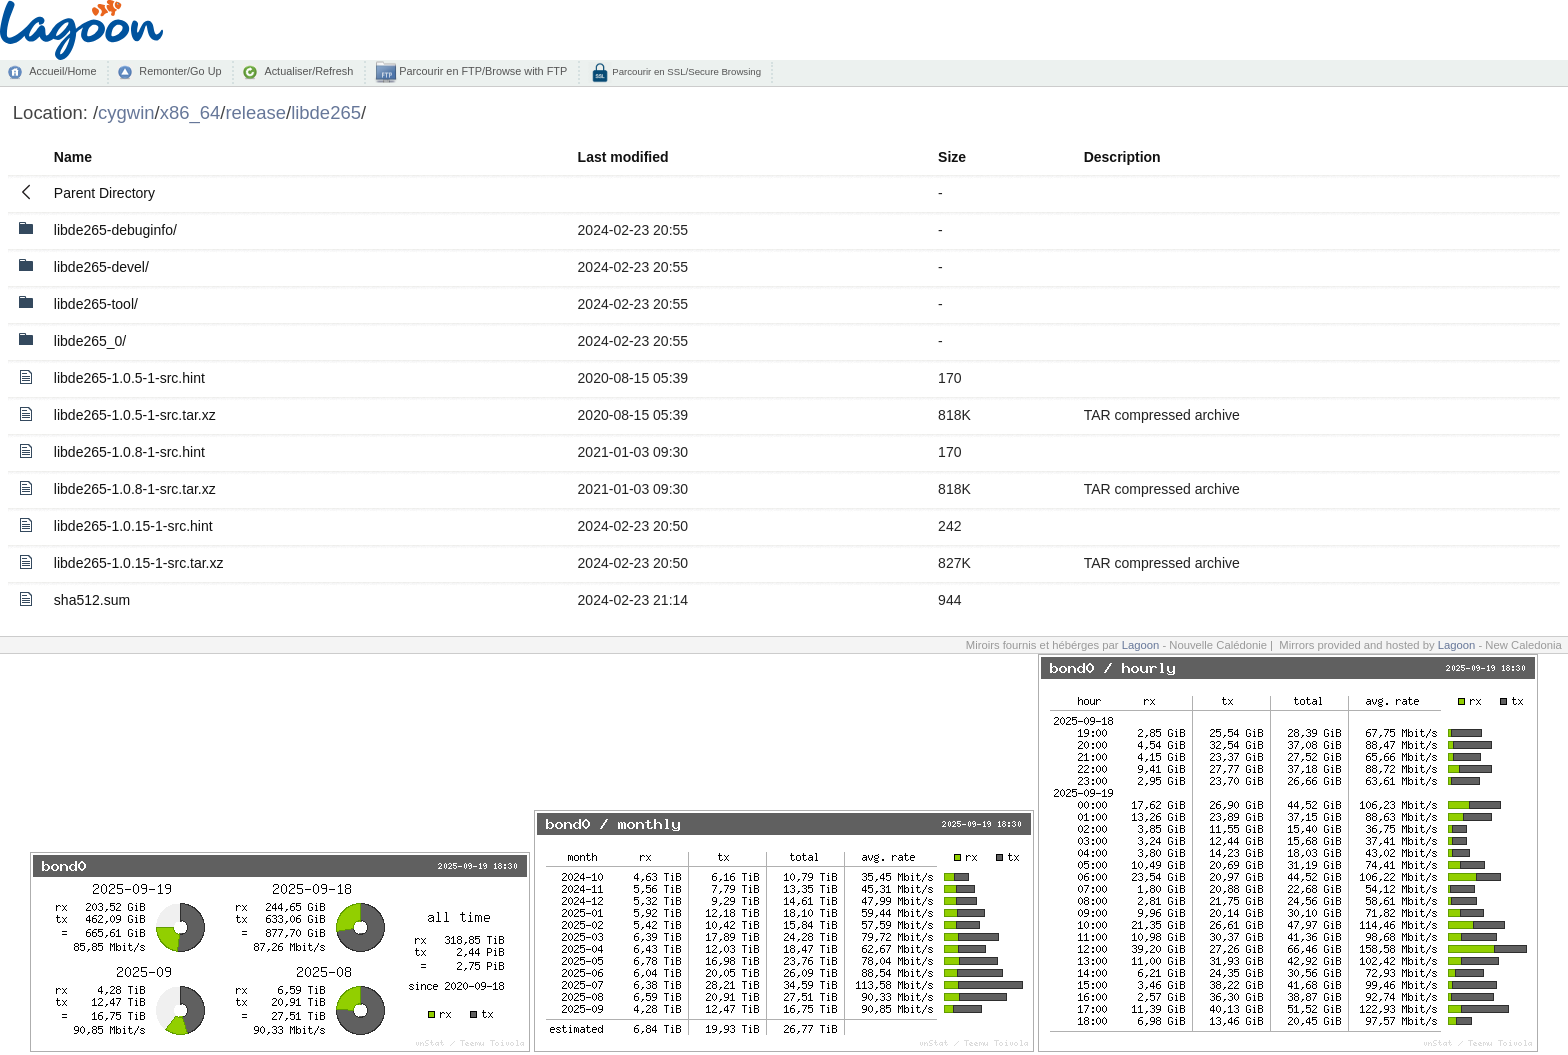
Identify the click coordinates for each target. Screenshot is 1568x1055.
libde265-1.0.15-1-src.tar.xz (139, 563)
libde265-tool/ (96, 304)
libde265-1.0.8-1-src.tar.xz (135, 489)
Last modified (623, 157)
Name (73, 157)
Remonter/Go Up (180, 71)
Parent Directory (104, 193)
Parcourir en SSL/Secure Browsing (685, 71)
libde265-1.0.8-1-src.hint (129, 452)
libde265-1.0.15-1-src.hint (133, 526)
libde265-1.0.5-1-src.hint (129, 378)
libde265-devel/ (101, 267)
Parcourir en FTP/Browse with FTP (481, 71)
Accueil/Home (62, 71)
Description (1122, 157)
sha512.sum (92, 600)
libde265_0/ (90, 341)
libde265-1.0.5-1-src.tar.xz (135, 415)
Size (952, 157)
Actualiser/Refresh (308, 71)
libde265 (326, 112)
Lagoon (1141, 645)
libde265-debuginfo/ (115, 230)
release (255, 112)
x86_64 (190, 112)
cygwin (126, 112)
